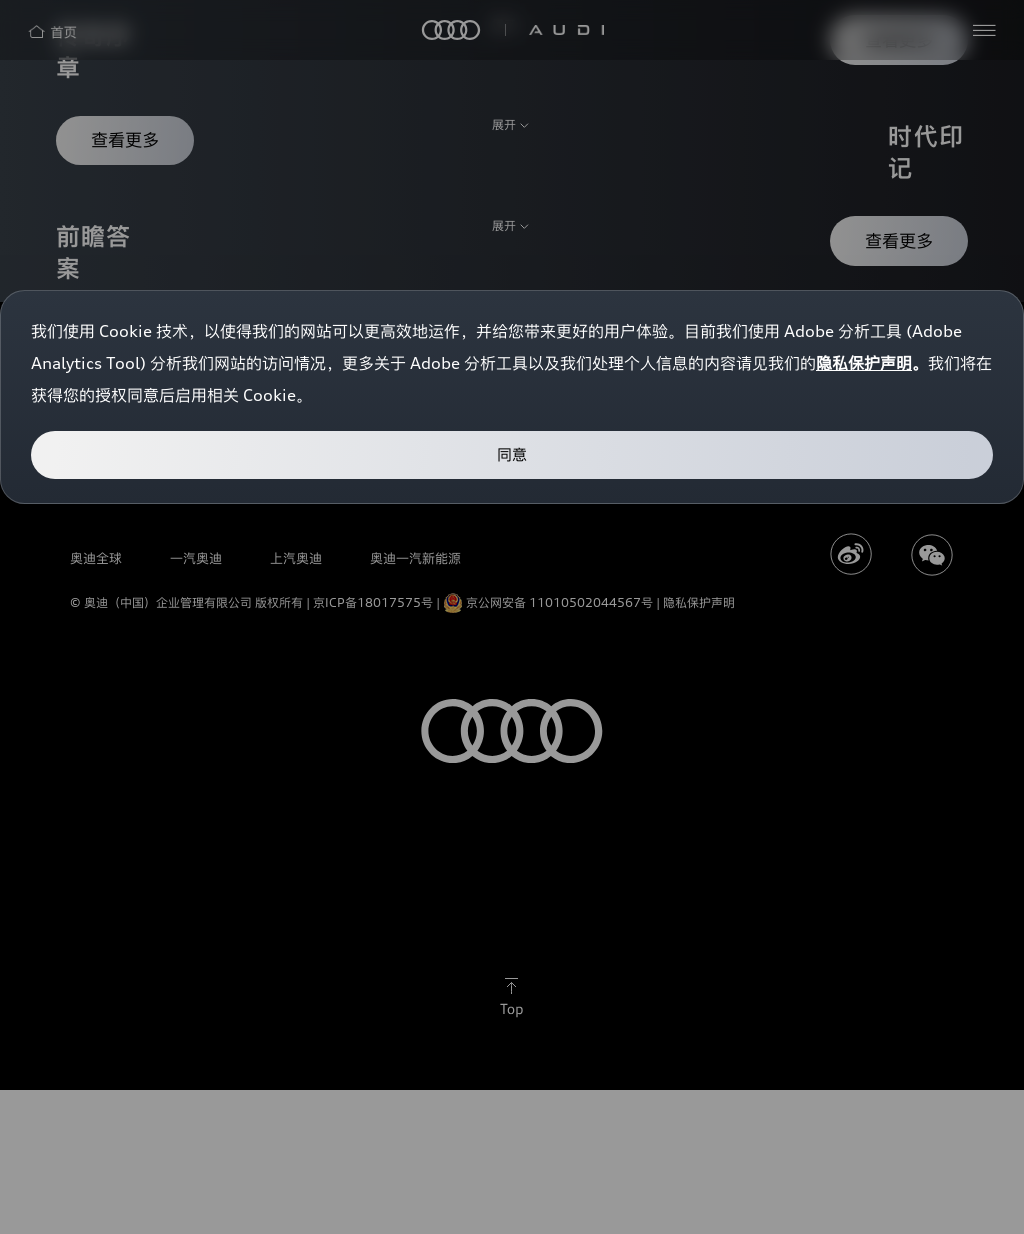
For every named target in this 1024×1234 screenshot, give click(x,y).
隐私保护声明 (864, 363)
